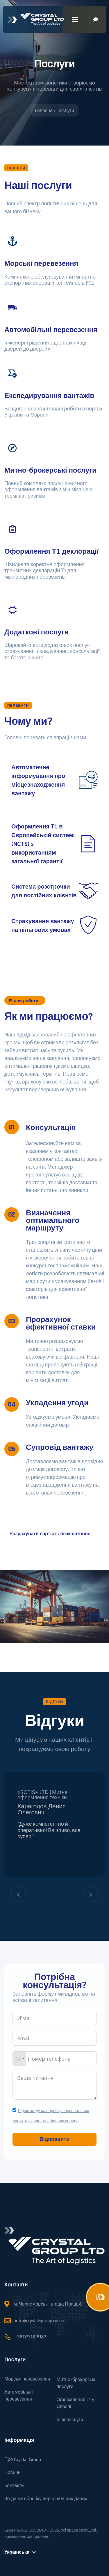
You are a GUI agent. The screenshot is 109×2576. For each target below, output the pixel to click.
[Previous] (18, 1896)
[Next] (91, 1896)
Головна (44, 110)
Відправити (61, 2139)
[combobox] (26, 2059)
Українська (20, 2555)
